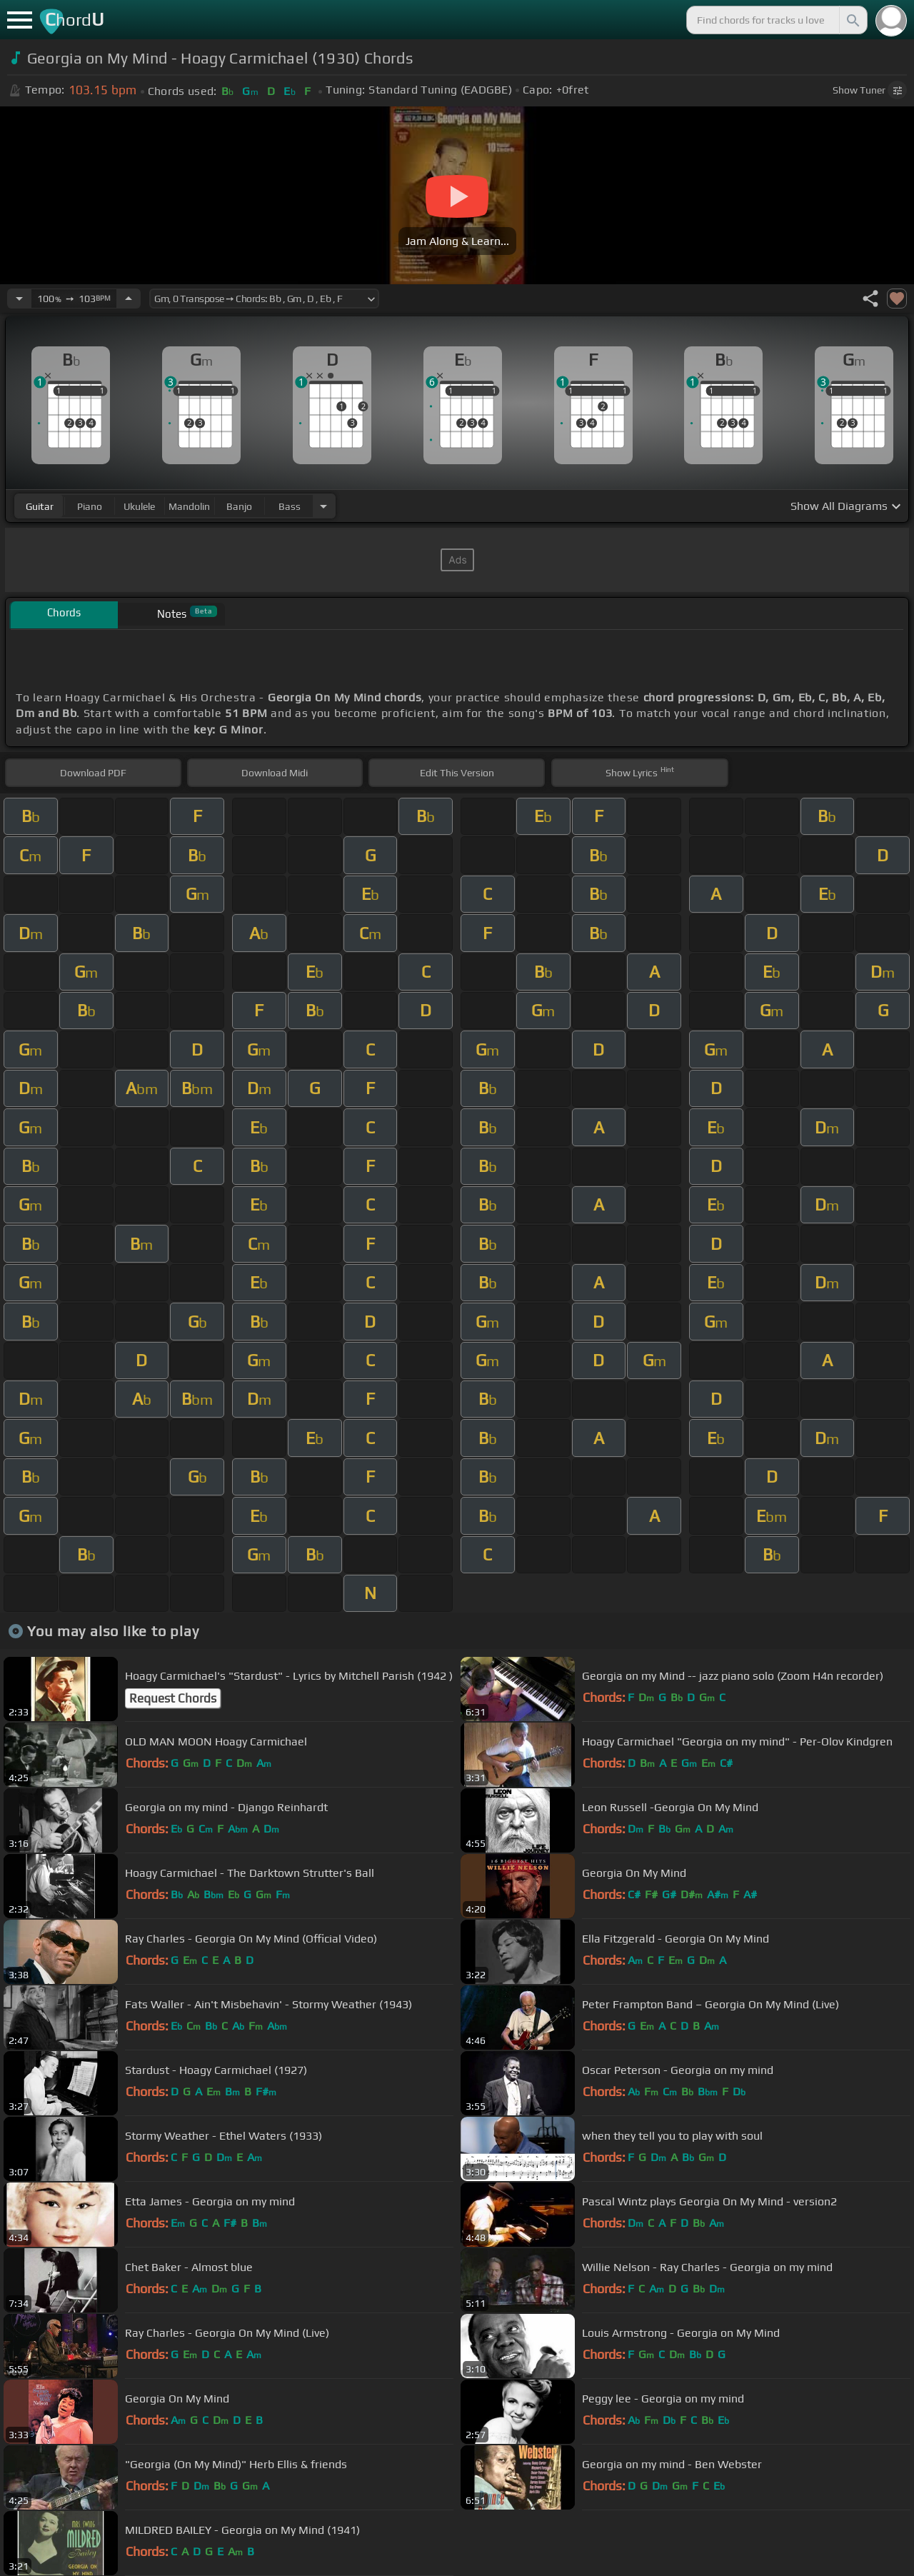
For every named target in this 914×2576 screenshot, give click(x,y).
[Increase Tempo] (128, 299)
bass (289, 506)
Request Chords (172, 1698)
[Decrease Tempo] (19, 299)
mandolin (189, 506)
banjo (239, 506)
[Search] (852, 20)
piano (89, 506)
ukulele (139, 506)
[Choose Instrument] (323, 506)
